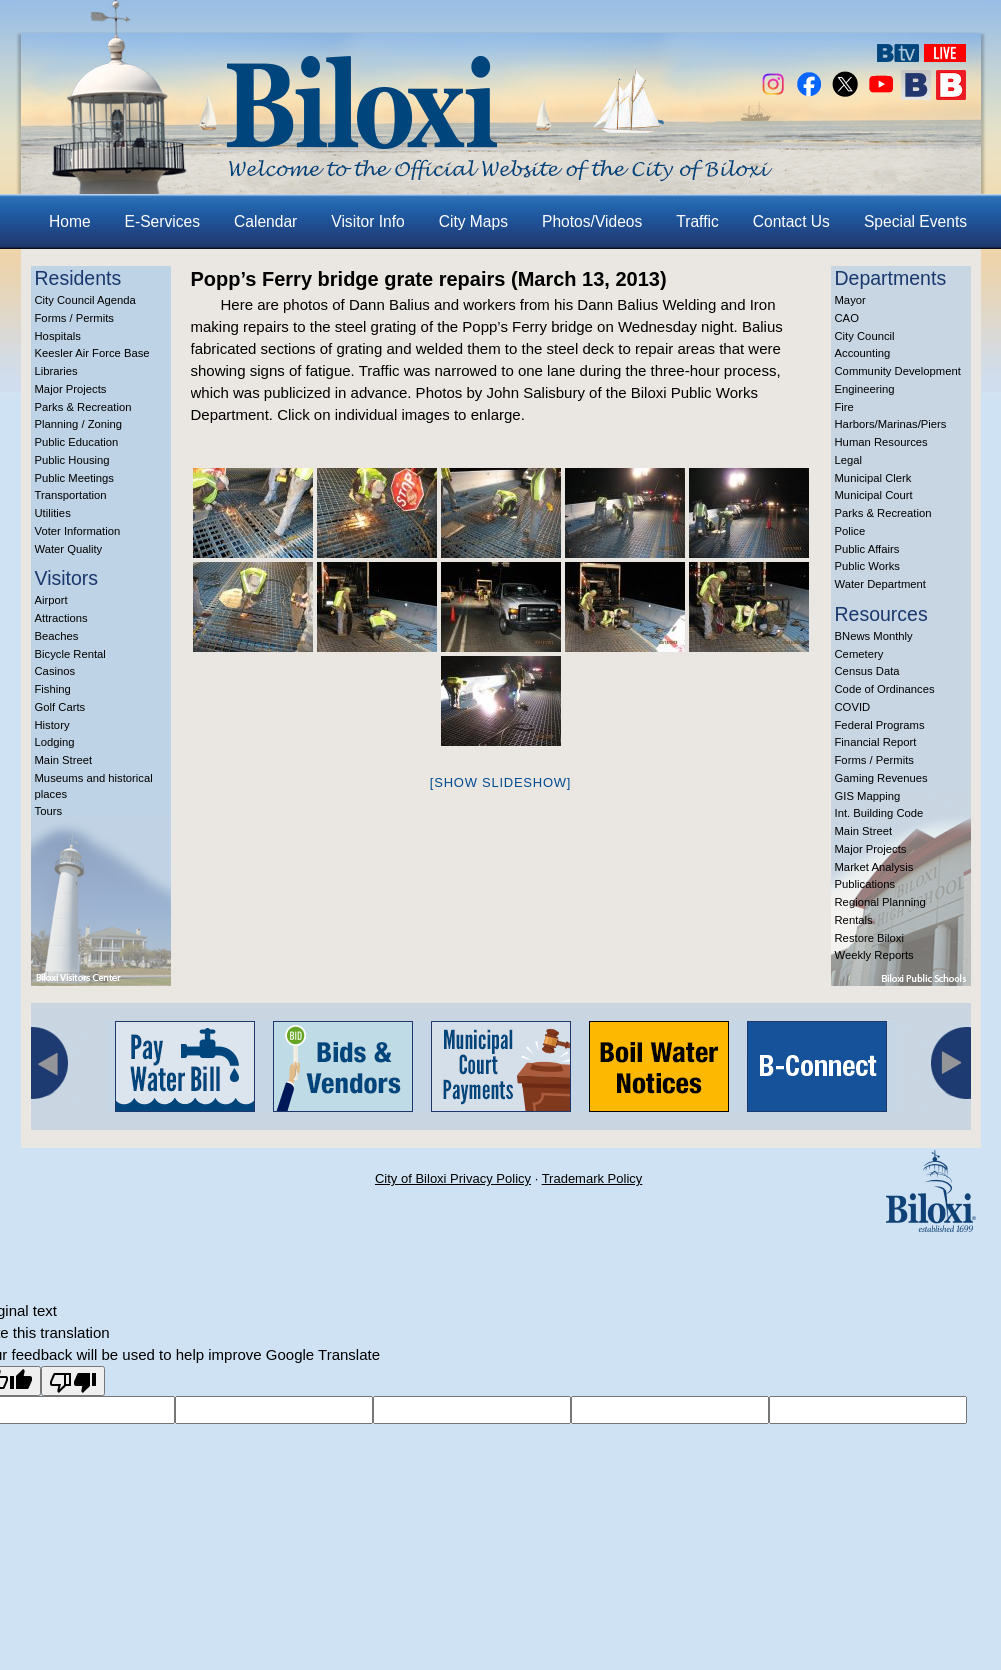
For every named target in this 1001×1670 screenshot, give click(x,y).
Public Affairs (867, 549)
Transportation (71, 495)
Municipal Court (874, 495)
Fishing (53, 689)
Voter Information (78, 531)
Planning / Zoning (79, 424)
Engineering (865, 389)
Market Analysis (874, 867)
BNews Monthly (874, 636)
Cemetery (859, 654)
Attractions (61, 618)
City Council (865, 336)
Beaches (57, 636)
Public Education (77, 442)
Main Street (64, 760)
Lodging (55, 742)
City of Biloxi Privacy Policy (453, 1178)
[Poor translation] (73, 1381)
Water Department (881, 584)
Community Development (898, 371)
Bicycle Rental (70, 654)
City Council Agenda (85, 300)
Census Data (867, 671)
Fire (844, 407)
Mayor (850, 300)
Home (70, 221)
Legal (849, 460)
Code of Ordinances (885, 689)
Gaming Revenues (881, 778)
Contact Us (791, 221)
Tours (49, 811)
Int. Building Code (879, 813)
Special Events (915, 221)
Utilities (53, 513)
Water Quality (69, 549)
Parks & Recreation (83, 407)
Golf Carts (60, 707)
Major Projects (71, 389)
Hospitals (58, 336)
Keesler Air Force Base (92, 353)
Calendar (265, 221)
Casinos (55, 671)
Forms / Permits (74, 318)
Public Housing (72, 460)
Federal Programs (880, 725)
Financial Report (876, 742)
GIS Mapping (868, 796)
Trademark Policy (592, 1178)
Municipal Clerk (873, 478)
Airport (51, 600)
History (52, 725)
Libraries (56, 371)
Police (850, 531)
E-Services (162, 221)
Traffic (697, 221)
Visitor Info (367, 221)
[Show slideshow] (500, 782)
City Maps (473, 221)
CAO (847, 318)
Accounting (863, 353)
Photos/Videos (592, 221)
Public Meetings (74, 478)
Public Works (867, 566)
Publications (865, 884)
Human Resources (881, 442)
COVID (853, 707)
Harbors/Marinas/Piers (891, 424)
